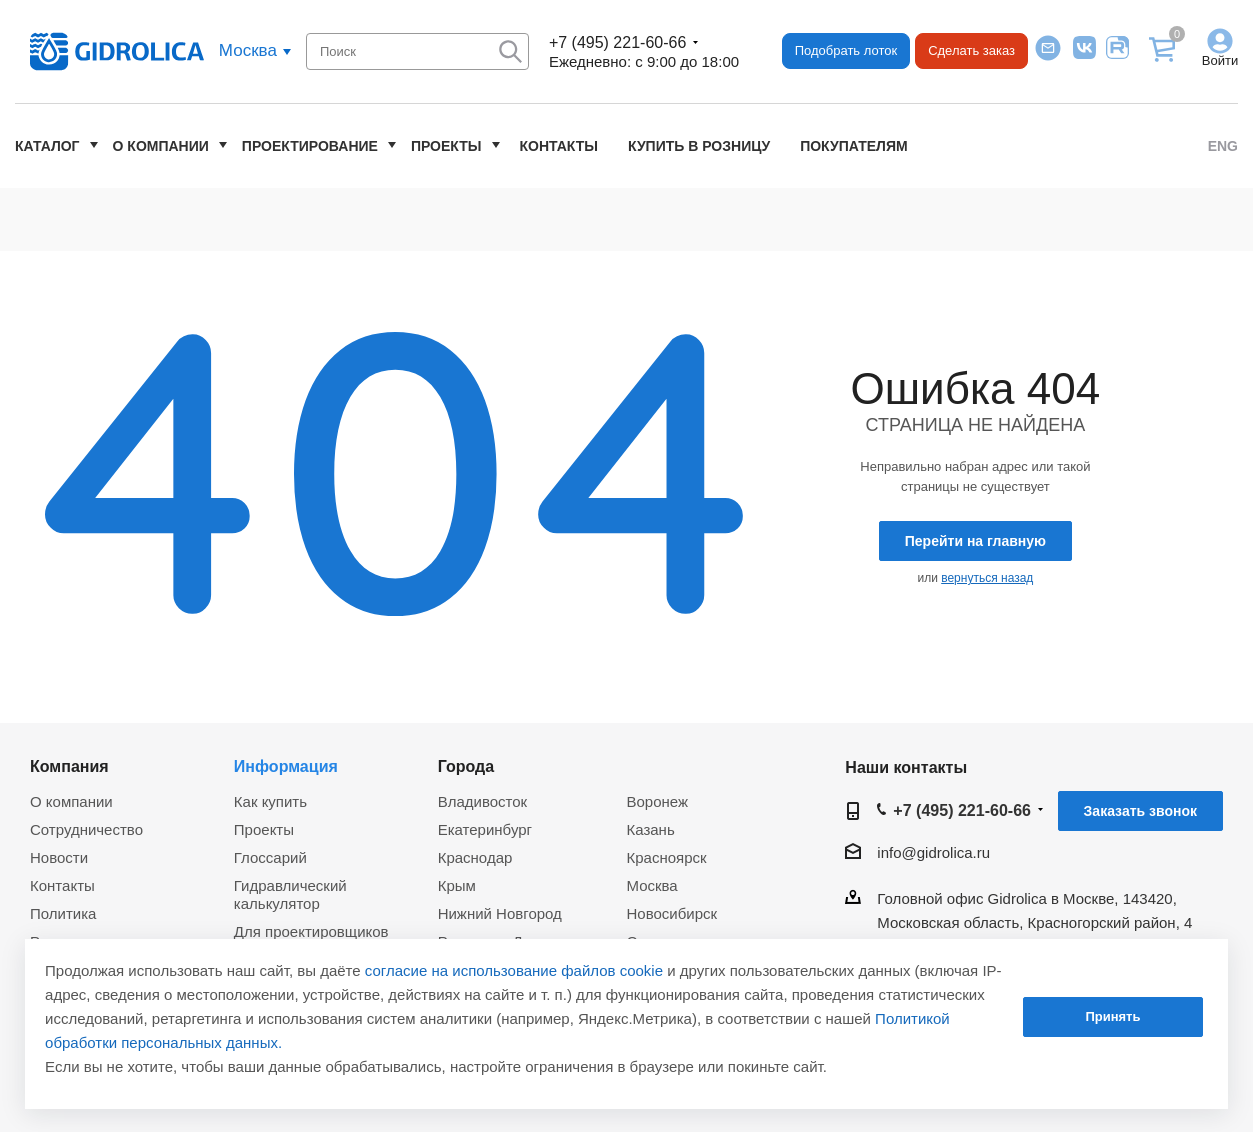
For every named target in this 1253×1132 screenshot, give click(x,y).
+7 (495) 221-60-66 (617, 42)
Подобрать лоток (846, 50)
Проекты (446, 146)
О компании (161, 146)
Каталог (47, 146)
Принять (1112, 1016)
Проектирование (310, 146)
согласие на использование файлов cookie (514, 970)
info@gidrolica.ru (933, 852)
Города (466, 766)
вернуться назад (987, 578)
